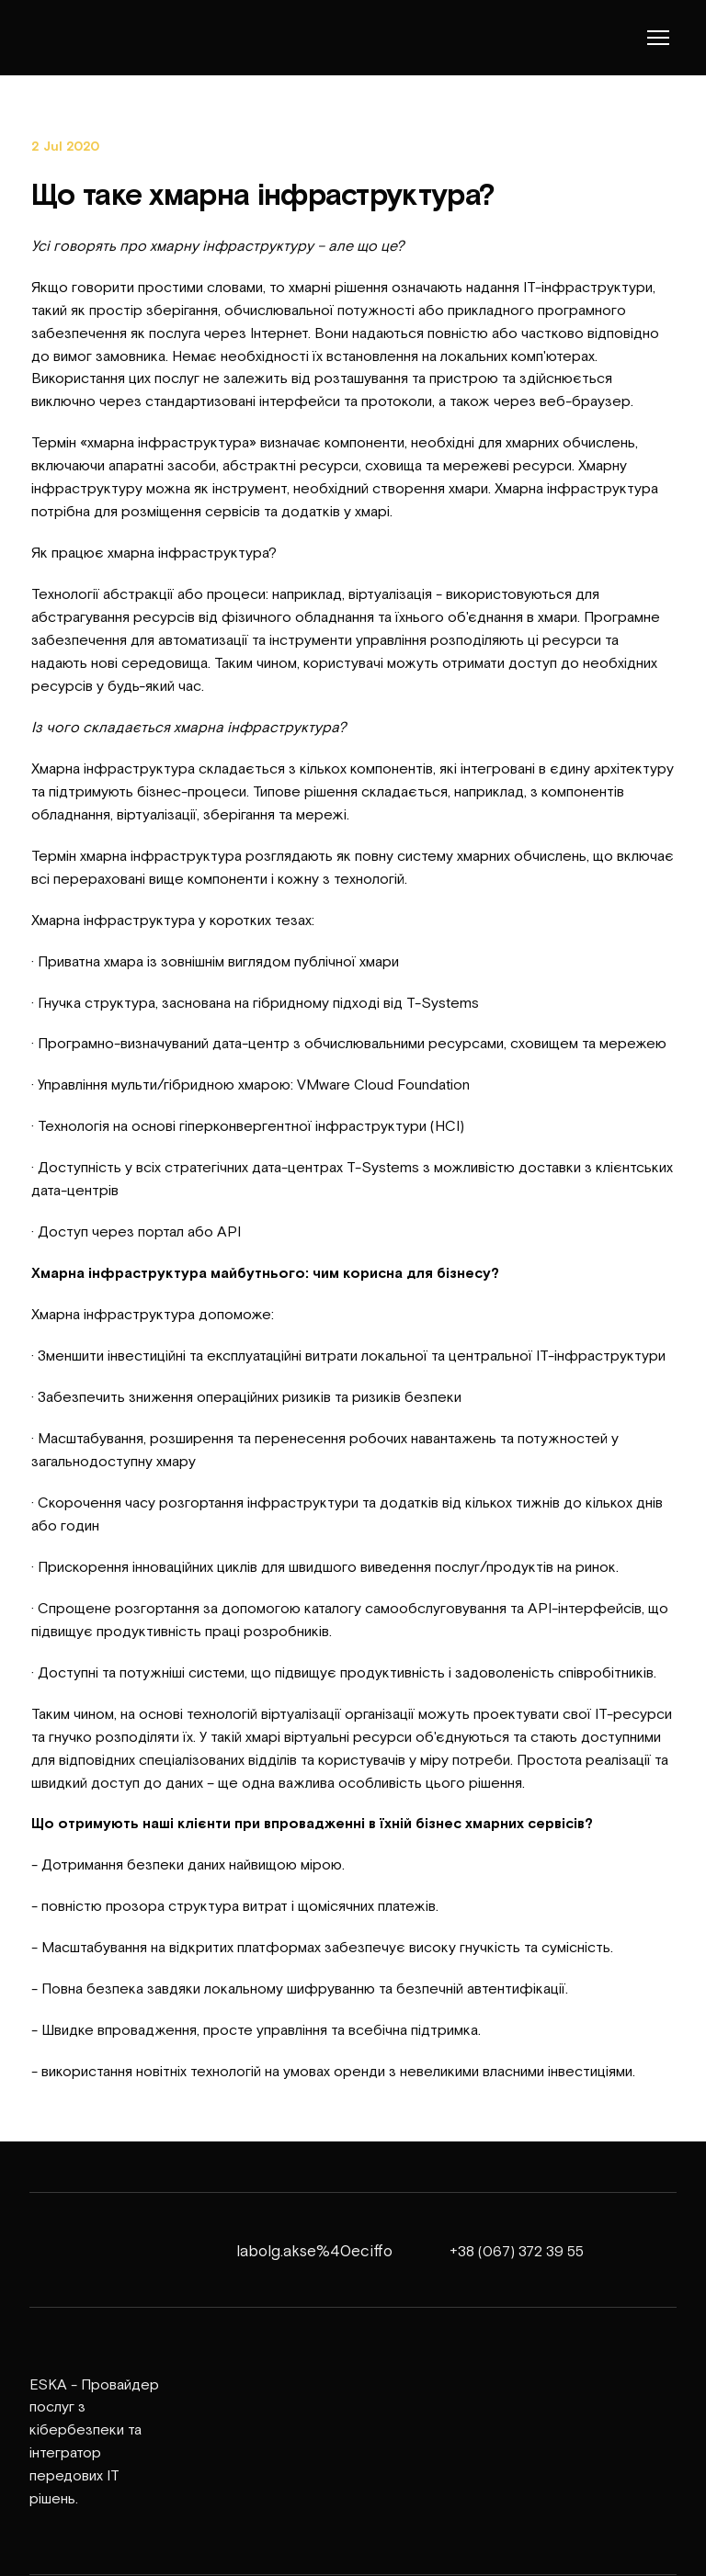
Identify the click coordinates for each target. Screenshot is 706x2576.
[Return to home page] (84, 37)
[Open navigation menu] (658, 37)
